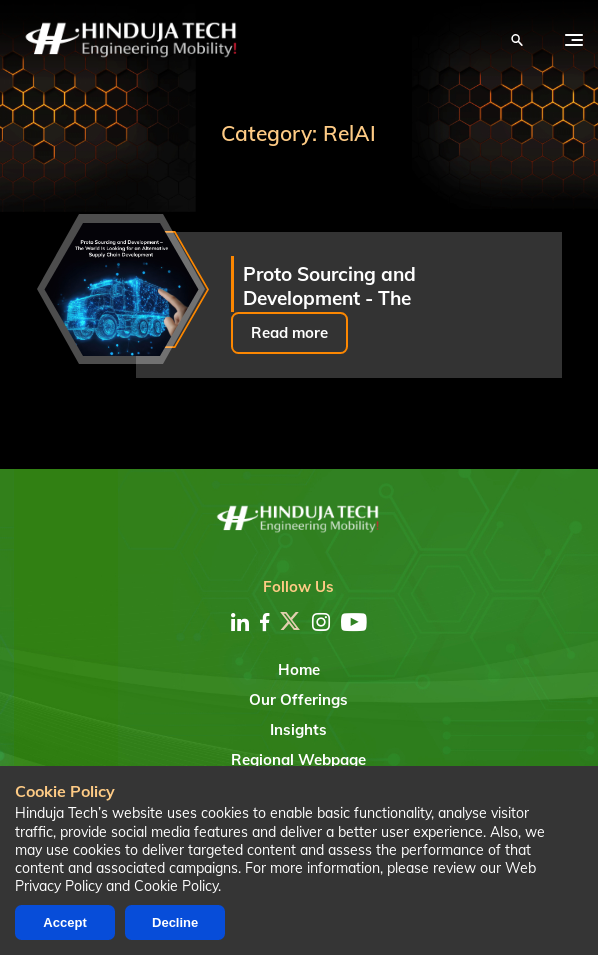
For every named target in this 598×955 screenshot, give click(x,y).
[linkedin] (240, 622)
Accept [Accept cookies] (64, 922)
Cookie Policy (176, 886)
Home (299, 669)
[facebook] (264, 622)
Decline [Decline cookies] (175, 922)
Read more (289, 332)
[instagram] (321, 622)
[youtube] (354, 622)
